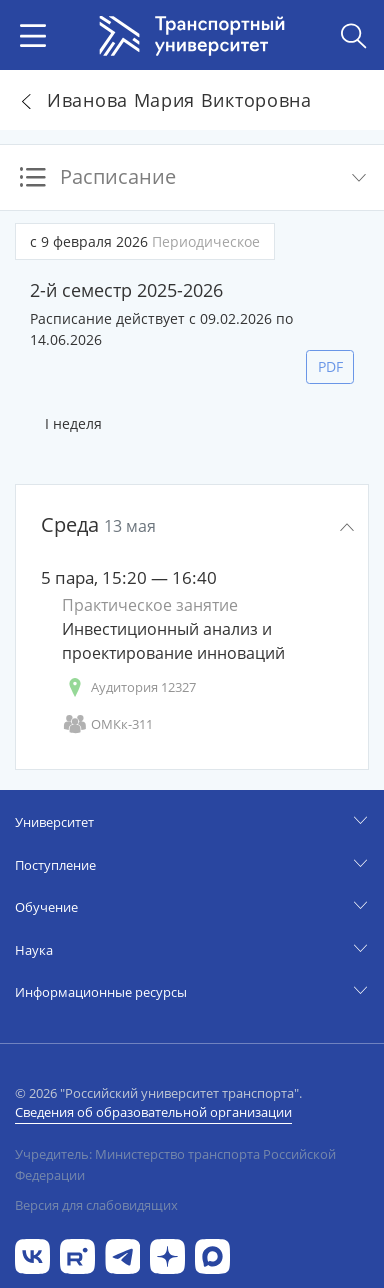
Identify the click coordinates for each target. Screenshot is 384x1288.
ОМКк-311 (107, 724)
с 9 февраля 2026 (145, 241)
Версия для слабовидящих (96, 1205)
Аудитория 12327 (129, 687)
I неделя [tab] (73, 423)
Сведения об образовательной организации (153, 1112)
